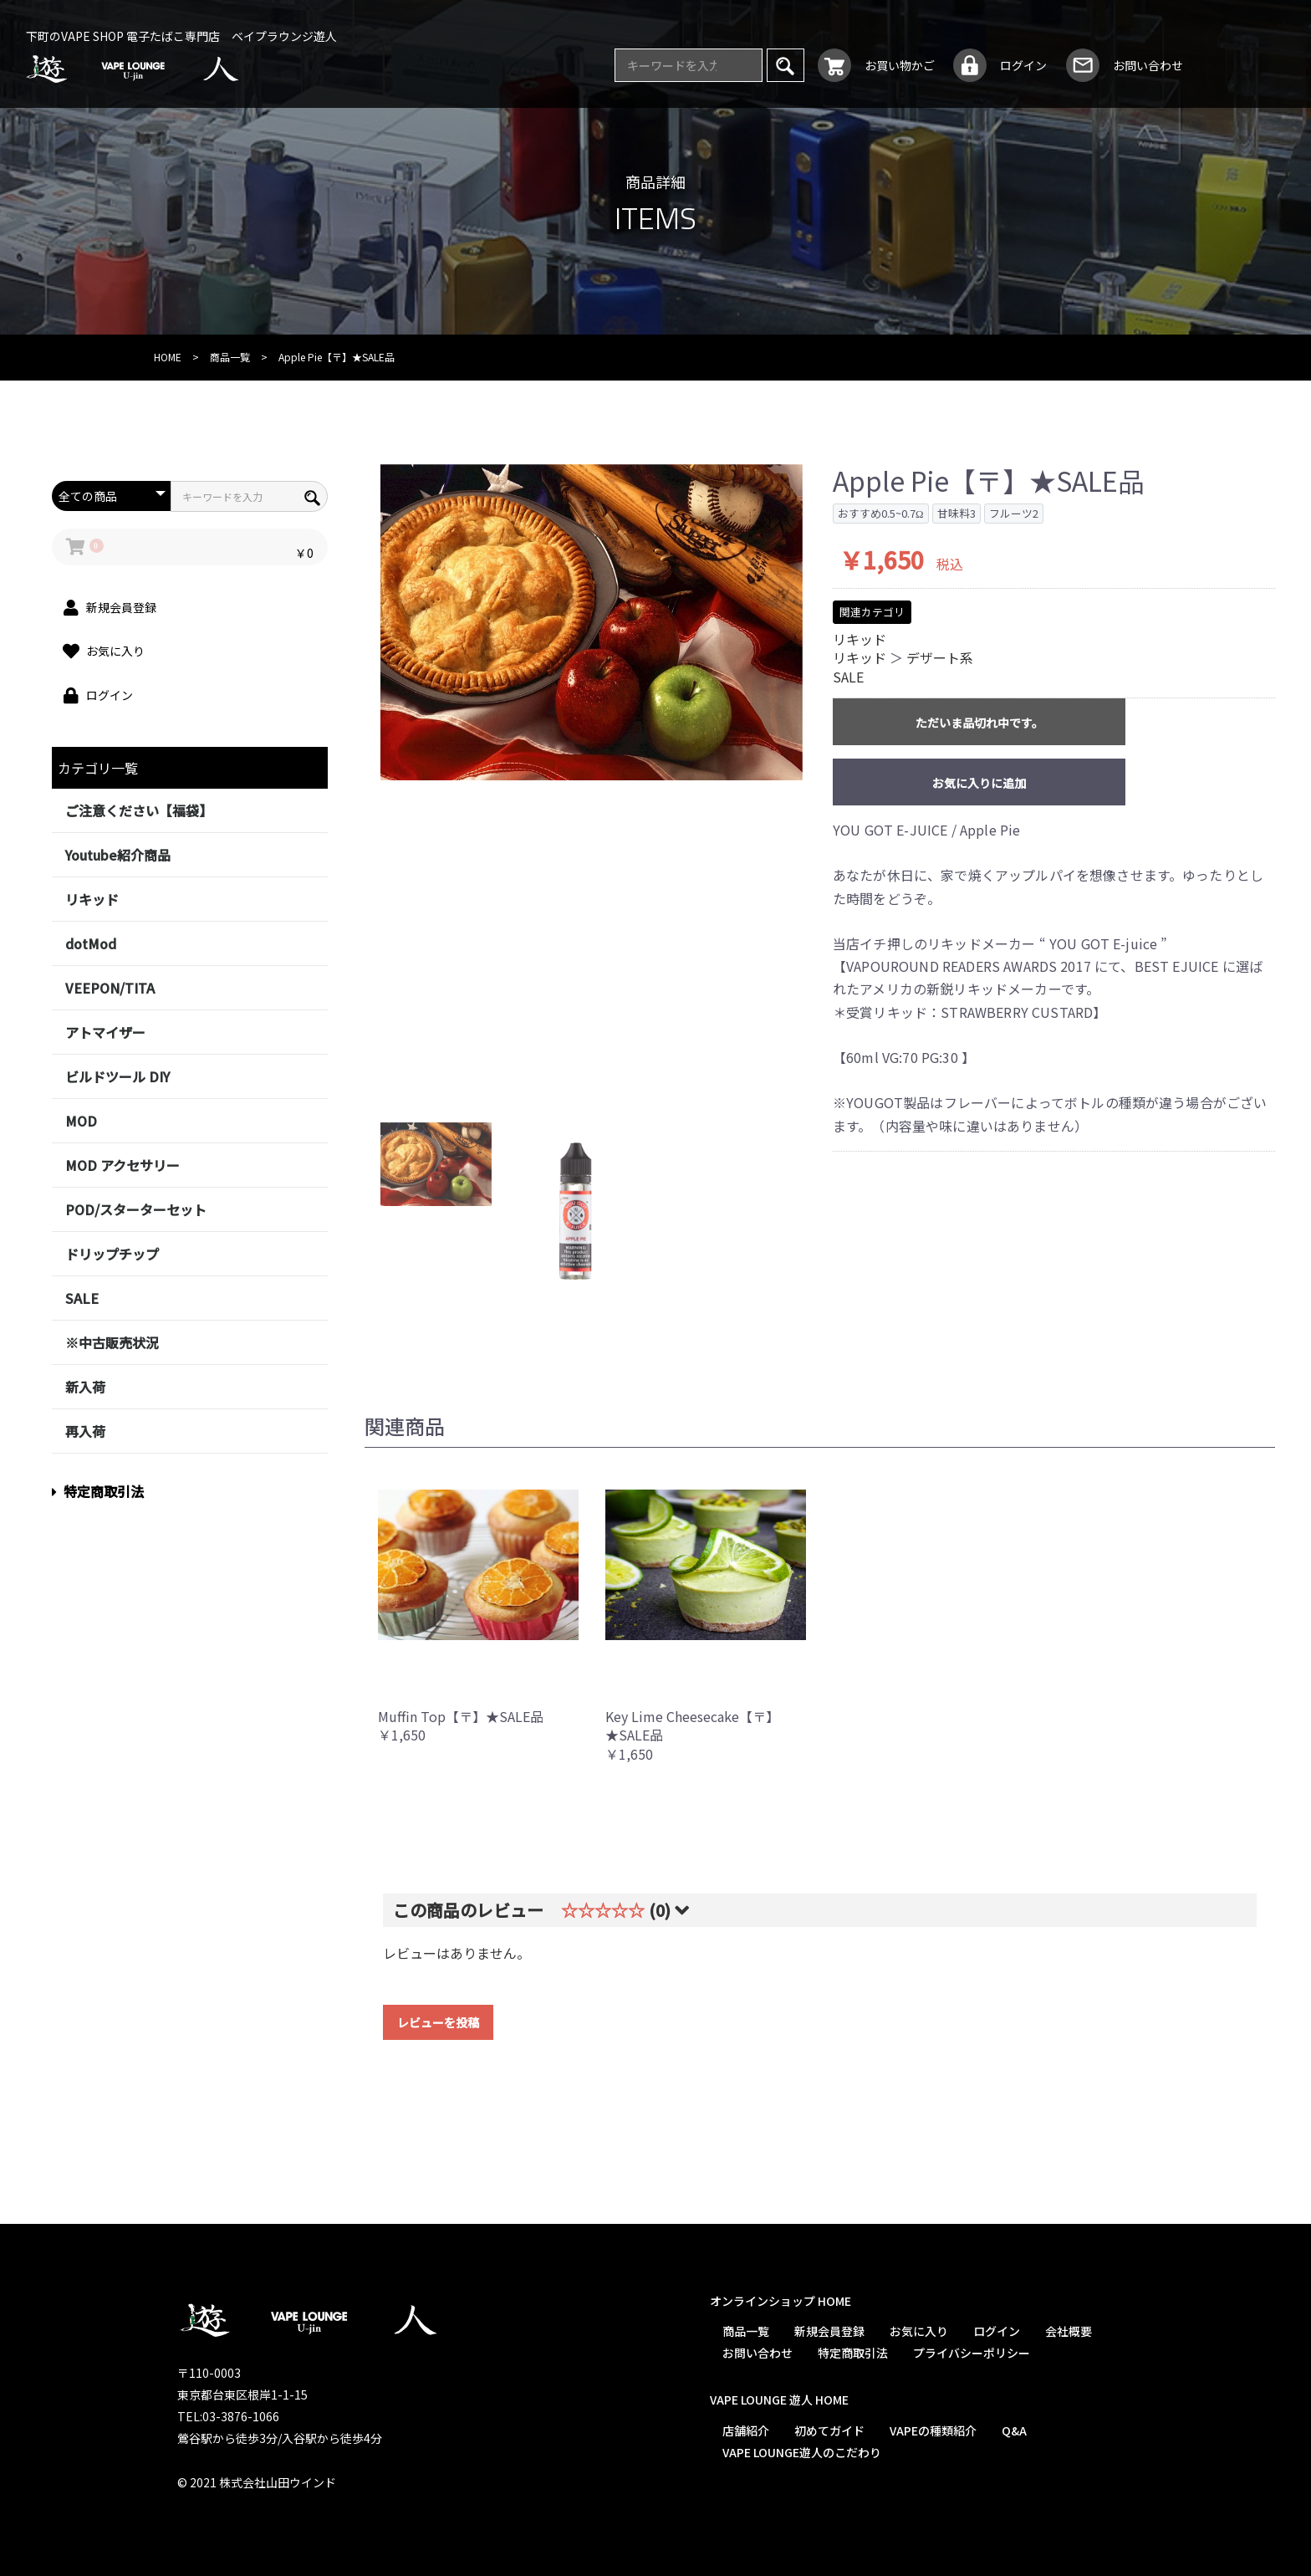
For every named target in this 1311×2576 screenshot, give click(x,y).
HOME (167, 357)
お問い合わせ (757, 2352)
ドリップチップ (112, 1254)
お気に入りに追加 (979, 782)
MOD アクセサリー (122, 1165)
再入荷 (85, 1431)
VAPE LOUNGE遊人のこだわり (801, 2452)
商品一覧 (230, 357)
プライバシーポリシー (970, 2352)
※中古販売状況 (112, 1342)
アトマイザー (105, 1032)
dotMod (90, 943)
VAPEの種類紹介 (932, 2430)
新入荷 (85, 1387)
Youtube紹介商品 (118, 855)
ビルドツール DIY (117, 1076)
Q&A (1013, 2430)
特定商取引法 (98, 1491)
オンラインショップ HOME (779, 2300)
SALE (82, 1298)
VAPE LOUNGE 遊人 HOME (778, 2399)
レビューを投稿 (438, 2022)
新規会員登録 (828, 2331)
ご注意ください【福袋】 (138, 810)
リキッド (92, 899)
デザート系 (939, 657)
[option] (591, 622)
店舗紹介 (745, 2430)
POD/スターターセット (136, 1209)
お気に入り (918, 2331)
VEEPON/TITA (110, 988)
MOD (81, 1121)
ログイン (995, 2331)
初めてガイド (828, 2430)
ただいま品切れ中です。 (979, 722)
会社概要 (1067, 2331)
